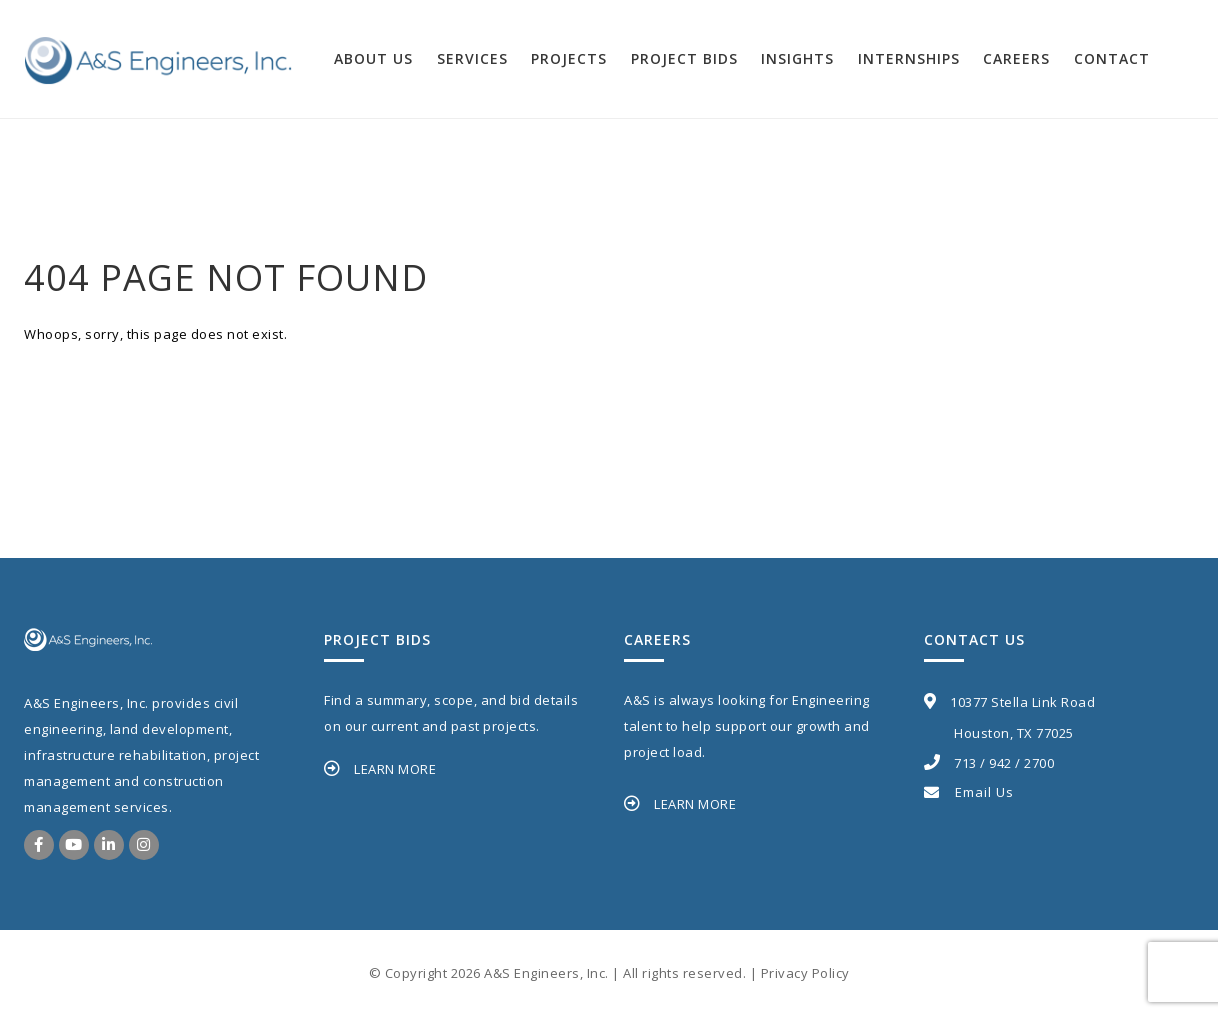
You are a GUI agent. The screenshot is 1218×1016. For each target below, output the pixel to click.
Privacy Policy (805, 973)
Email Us (969, 792)
